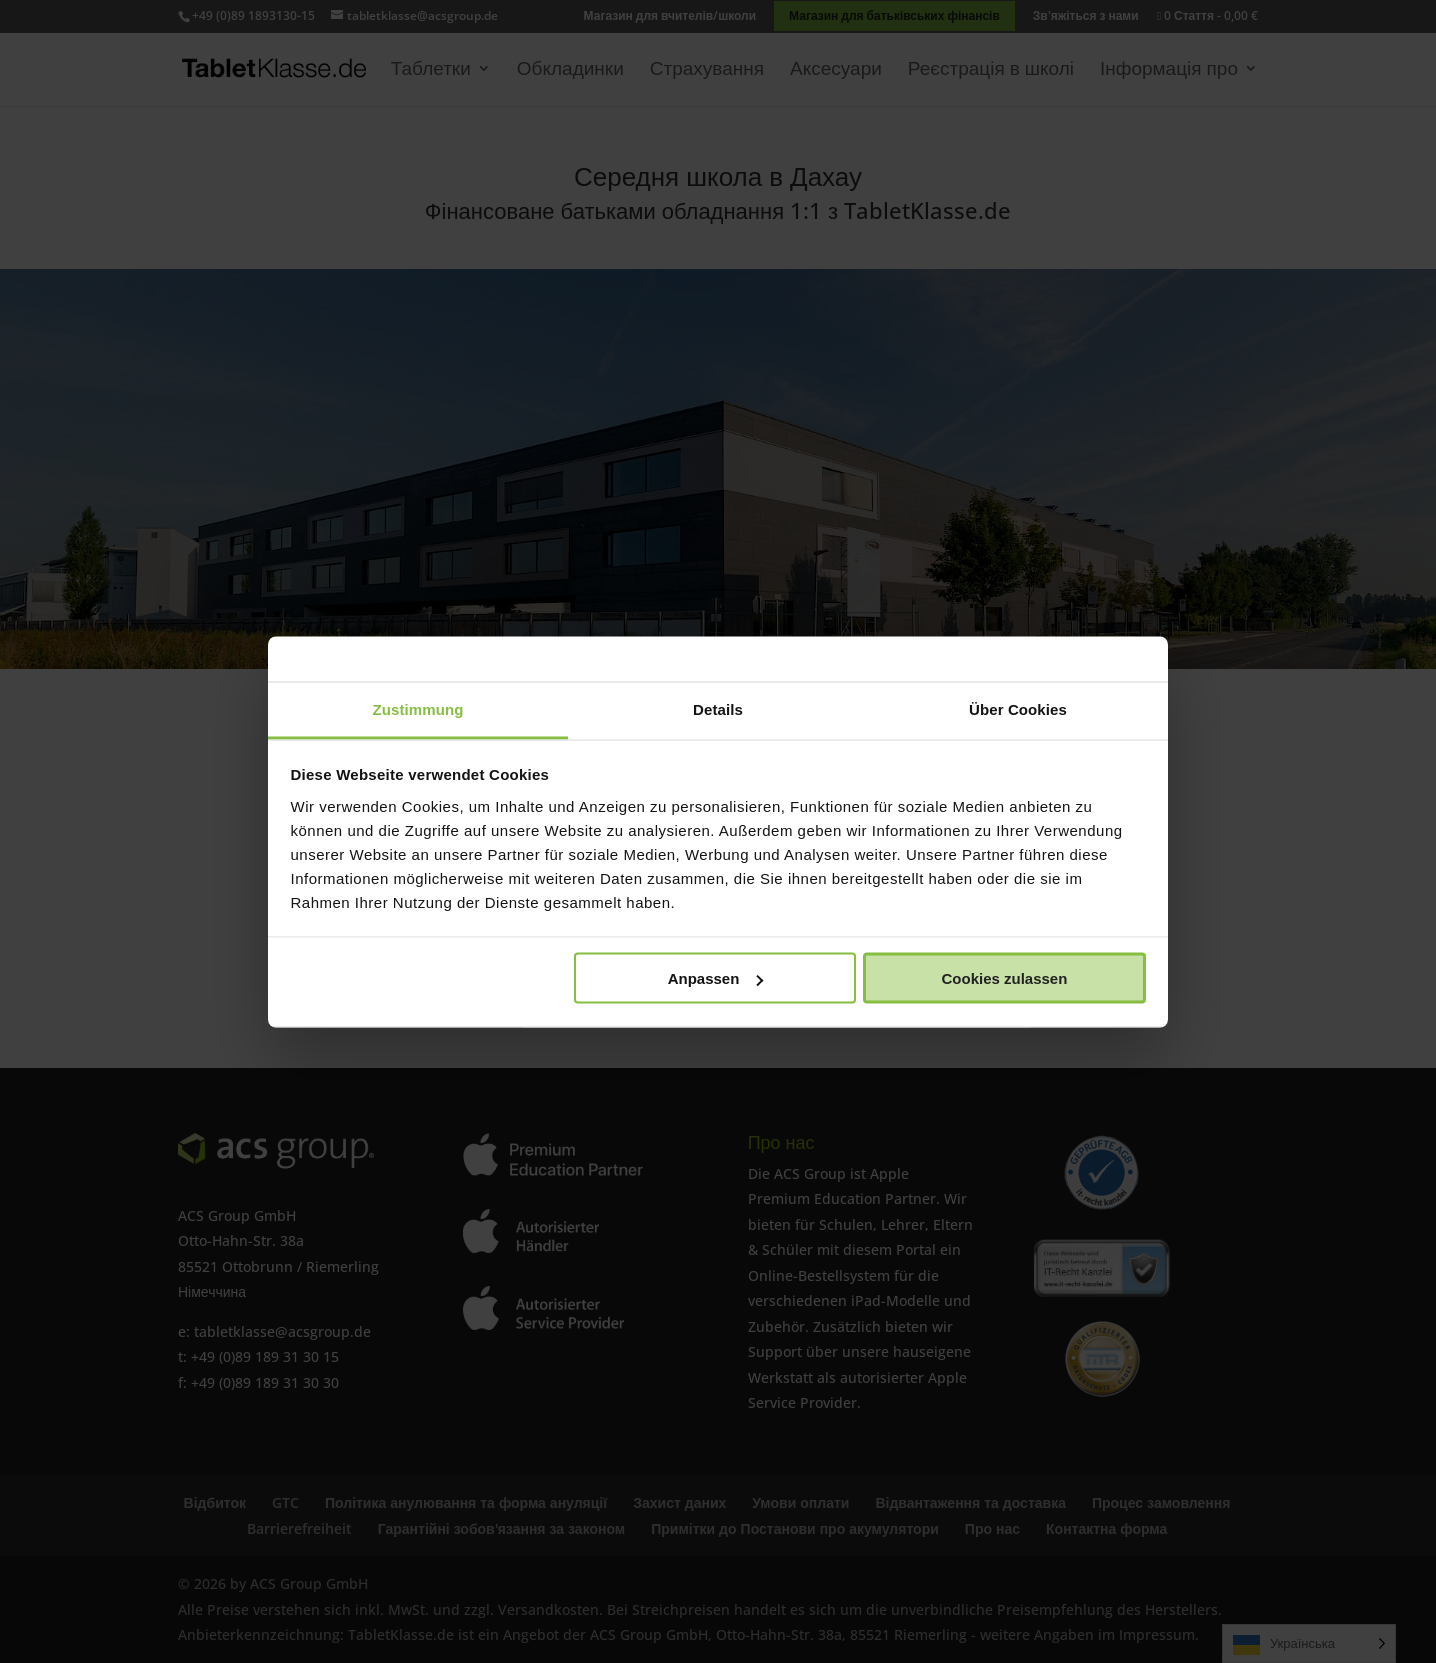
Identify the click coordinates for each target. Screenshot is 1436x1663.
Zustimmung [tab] (418, 708)
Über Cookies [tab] (1018, 708)
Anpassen (716, 978)
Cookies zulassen (1004, 978)
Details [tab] (718, 708)
